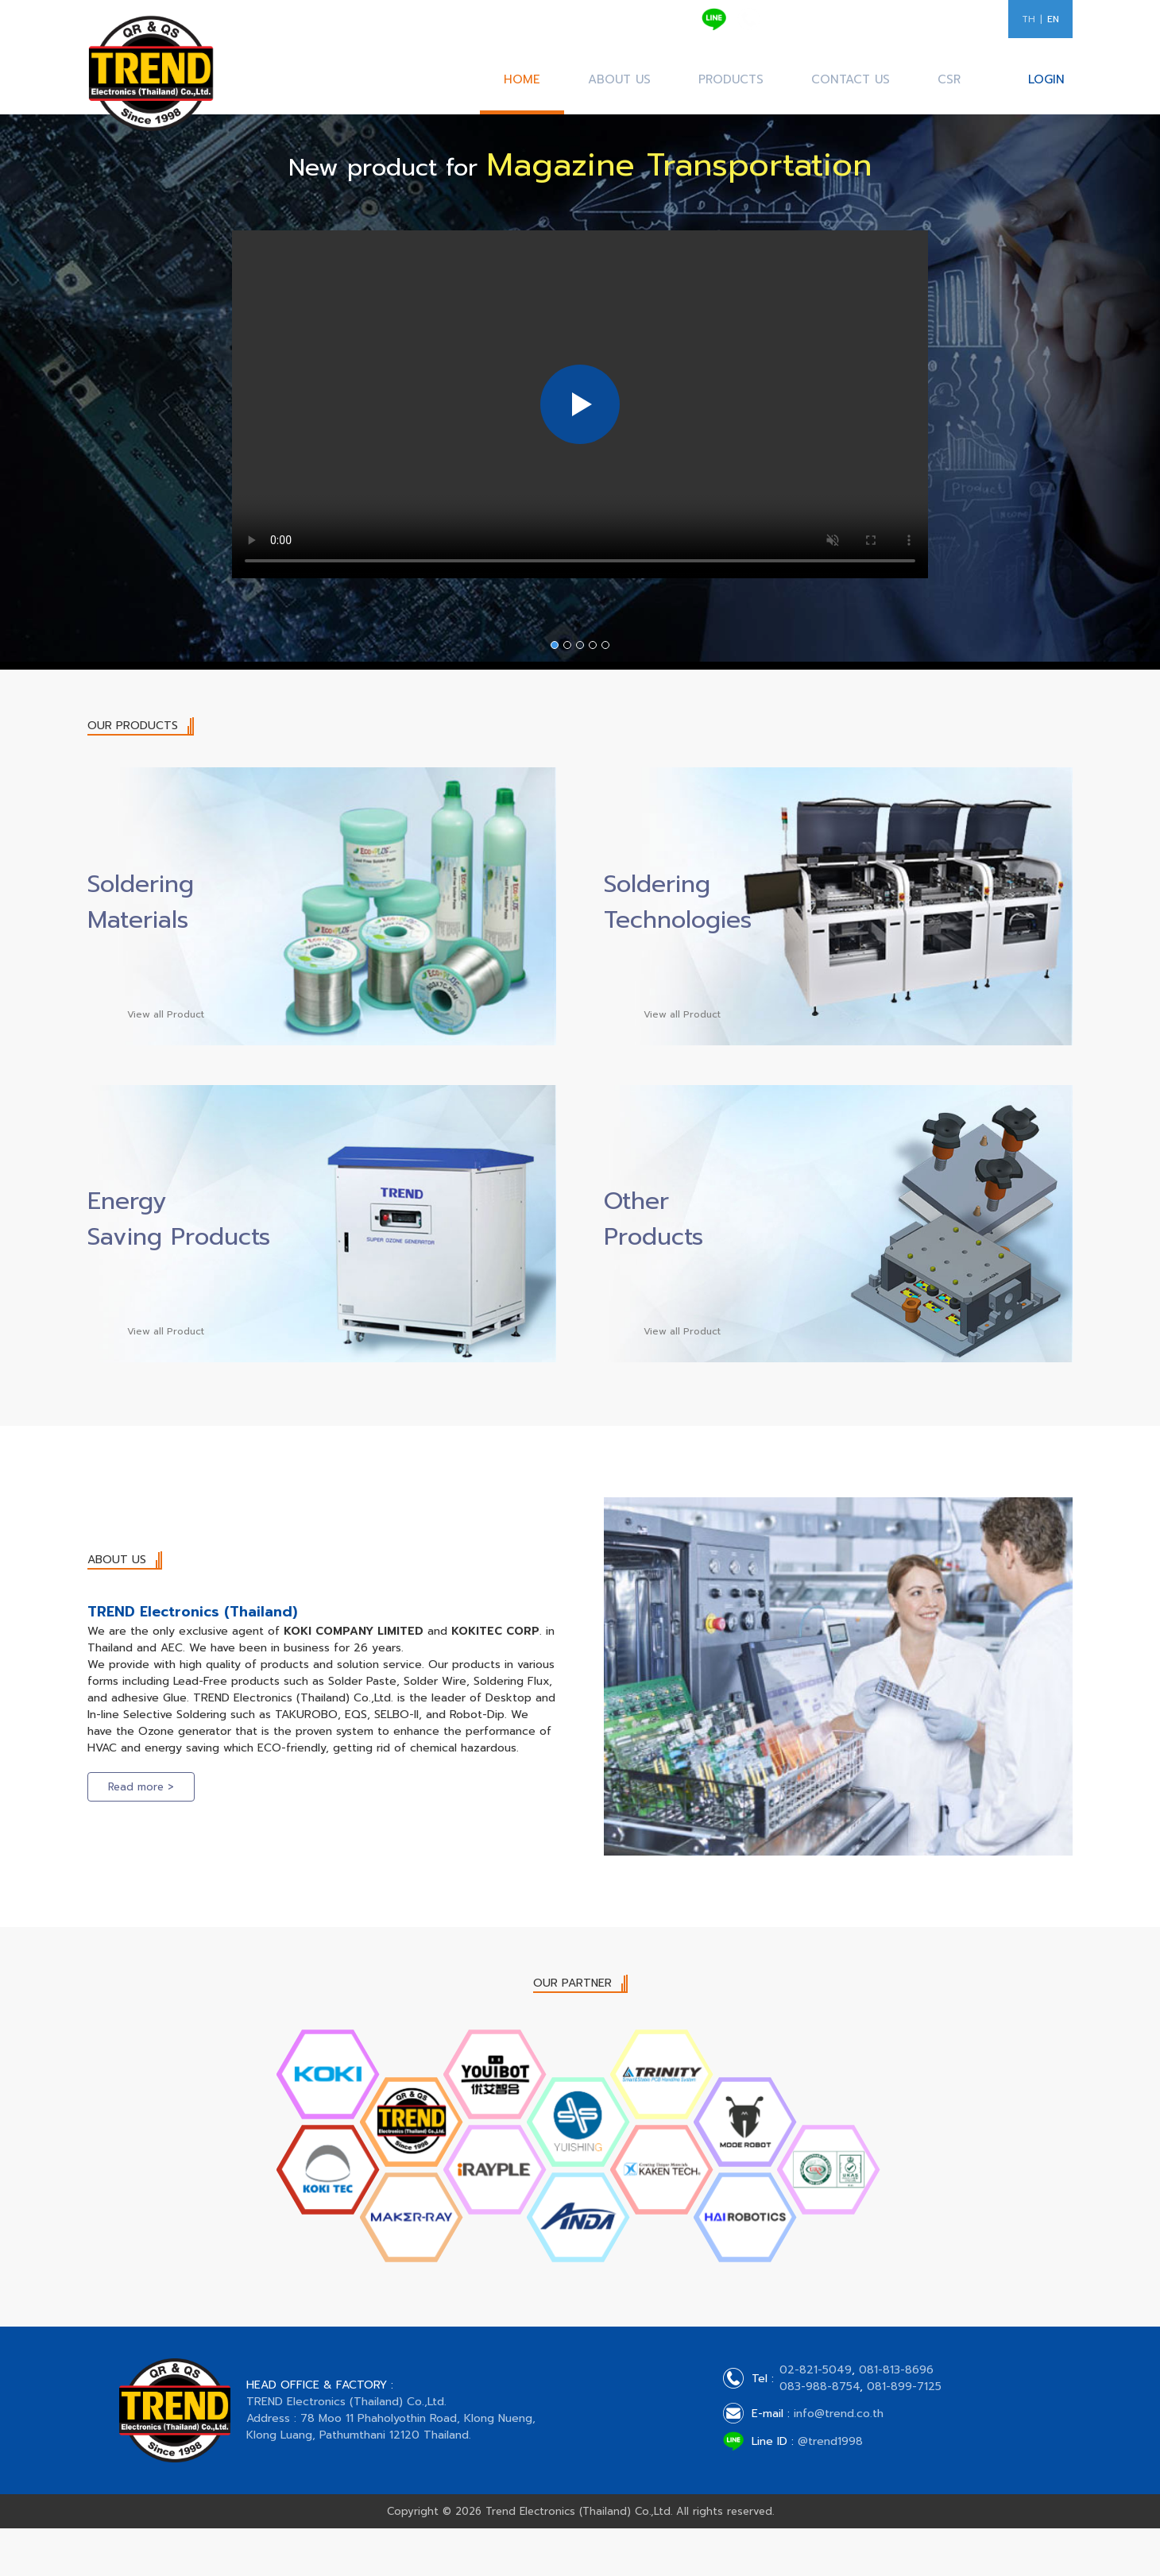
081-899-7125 (956, 26)
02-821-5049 (804, 12)
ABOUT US (619, 79)
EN (1053, 19)
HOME (522, 79)
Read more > (141, 1786)
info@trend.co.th (839, 2413)
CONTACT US (850, 79)
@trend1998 (830, 2441)
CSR (949, 79)
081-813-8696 (805, 26)
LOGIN (1046, 79)
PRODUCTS (731, 79)
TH (1028, 19)
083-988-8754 (881, 26)
